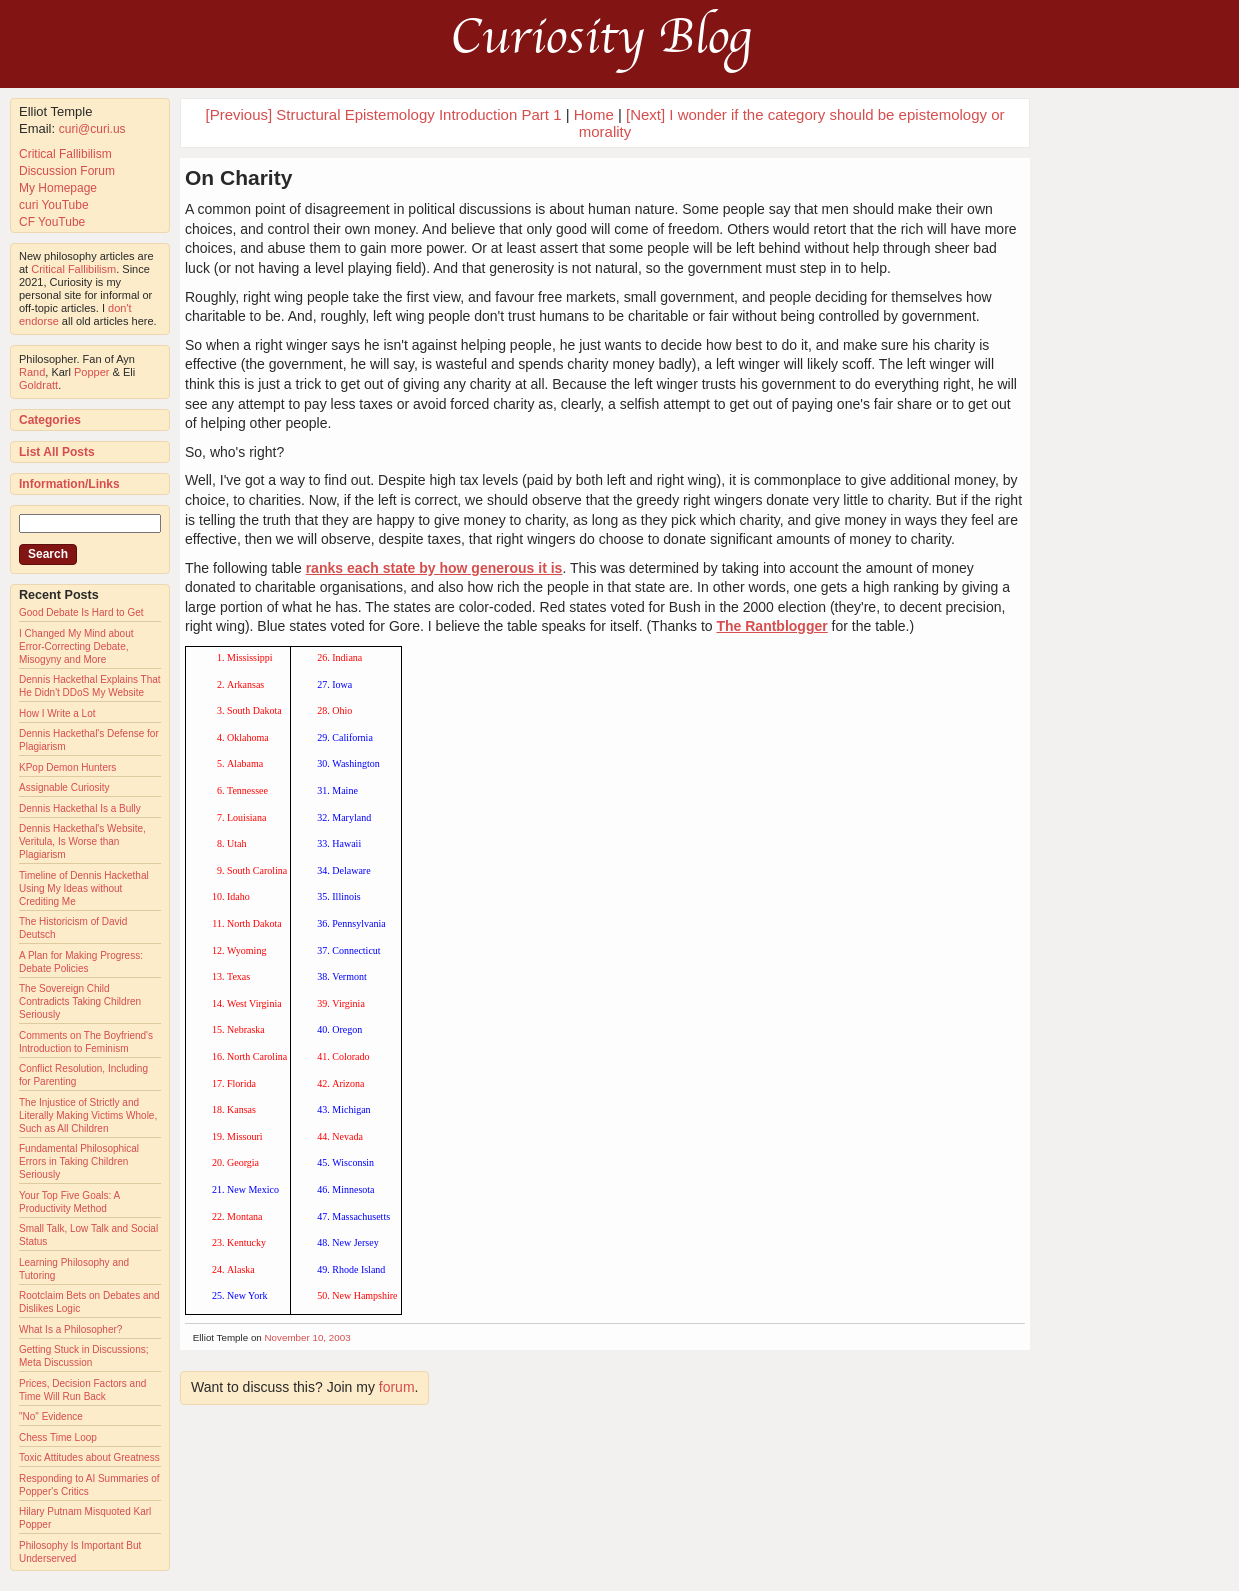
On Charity (238, 177)
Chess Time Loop (58, 1437)
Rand (32, 372)
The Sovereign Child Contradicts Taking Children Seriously (80, 1001)
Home (594, 114)
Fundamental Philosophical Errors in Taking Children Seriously (79, 1161)
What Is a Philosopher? (70, 1329)
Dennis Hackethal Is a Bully (80, 808)
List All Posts (57, 452)
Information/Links (69, 484)
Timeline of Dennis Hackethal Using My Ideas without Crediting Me (84, 888)
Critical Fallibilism (65, 154)
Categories (50, 420)
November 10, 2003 (308, 1337)
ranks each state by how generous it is (434, 568)
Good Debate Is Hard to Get (81, 612)
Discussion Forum (67, 171)
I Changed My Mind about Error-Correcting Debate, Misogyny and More (76, 646)
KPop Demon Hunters (67, 767)
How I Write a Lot (57, 713)
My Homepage (58, 188)
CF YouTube (52, 222)
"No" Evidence (51, 1416)
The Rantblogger (771, 626)
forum (397, 1387)
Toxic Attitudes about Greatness (89, 1457)
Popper (91, 372)
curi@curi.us (92, 129)
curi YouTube (54, 205)
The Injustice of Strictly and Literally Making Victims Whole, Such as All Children (88, 1115)
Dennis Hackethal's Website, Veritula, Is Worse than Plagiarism (82, 841)
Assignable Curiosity (64, 787)
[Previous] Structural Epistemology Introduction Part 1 (383, 114)
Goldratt (38, 385)
